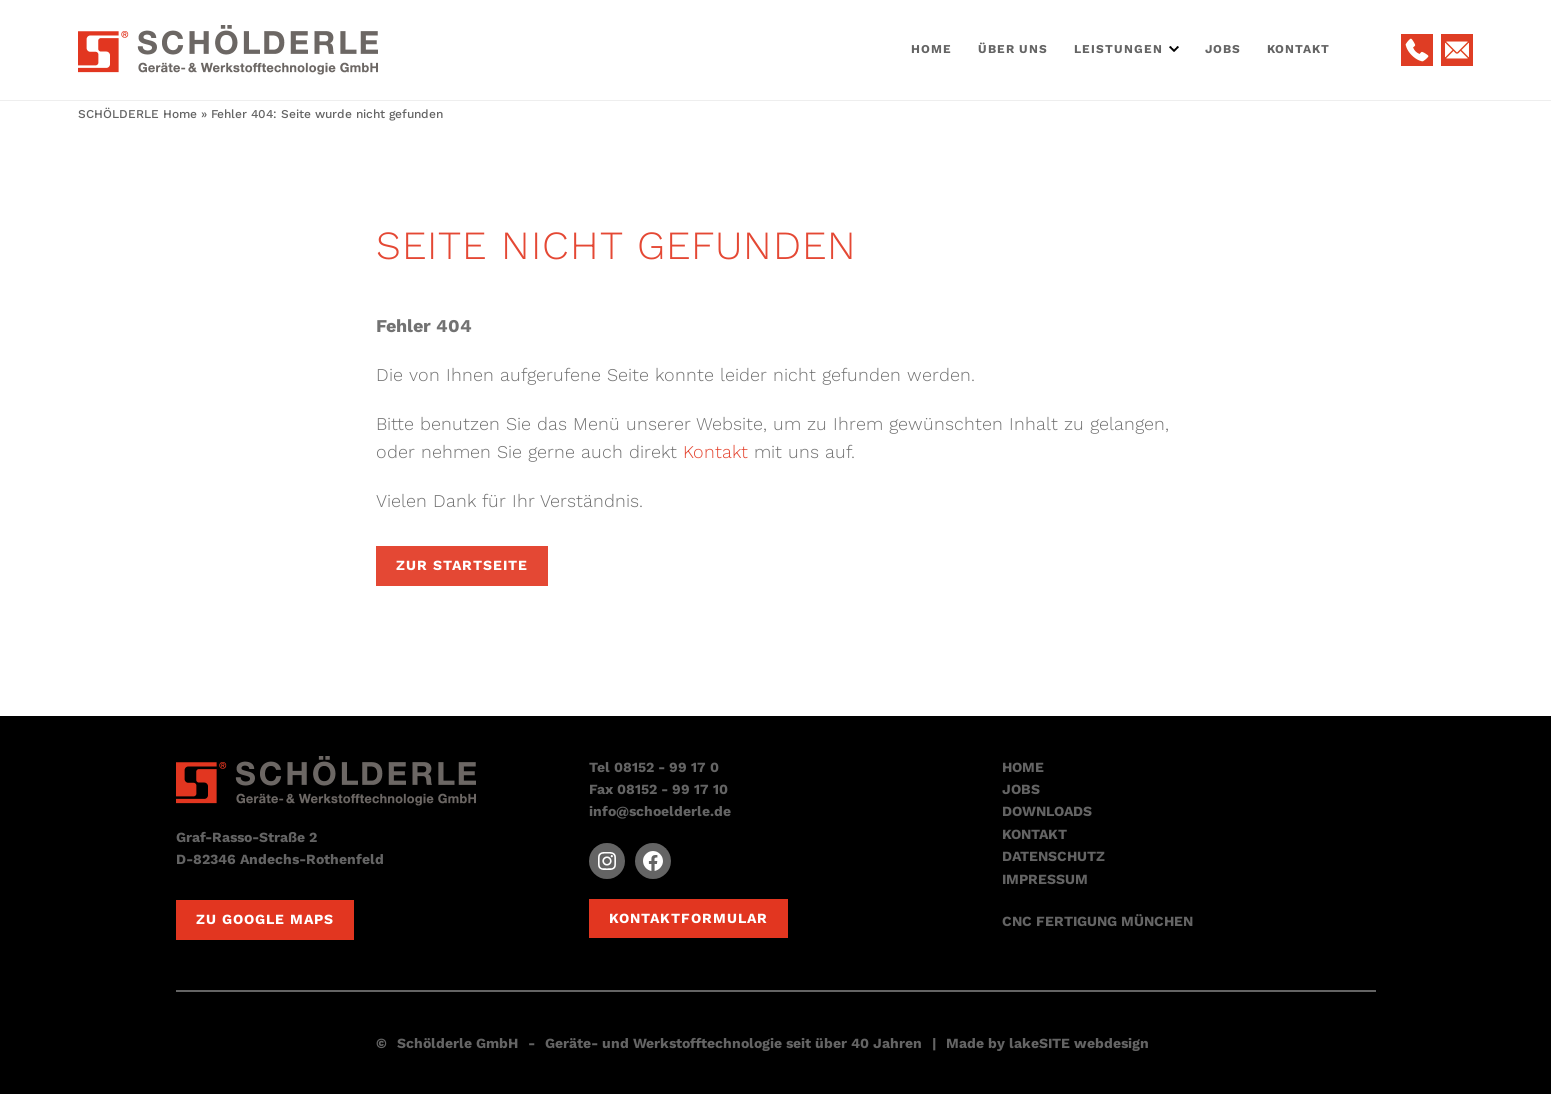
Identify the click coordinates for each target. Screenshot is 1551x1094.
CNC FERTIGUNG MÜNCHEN (1097, 921)
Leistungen (1118, 49)
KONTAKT (1034, 834)
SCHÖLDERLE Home (137, 114)
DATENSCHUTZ (1053, 856)
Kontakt (1298, 49)
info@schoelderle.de (660, 811)
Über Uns (1013, 49)
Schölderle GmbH (457, 1043)
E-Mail (1457, 50)
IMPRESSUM (1045, 879)
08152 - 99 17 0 (666, 767)
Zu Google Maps (265, 919)
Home (931, 49)
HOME (1023, 767)
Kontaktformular (688, 918)
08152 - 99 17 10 (672, 789)
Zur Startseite (462, 565)
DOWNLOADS (1047, 811)
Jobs (1223, 49)
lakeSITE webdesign (1079, 1043)
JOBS (1021, 789)
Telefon (1417, 50)
